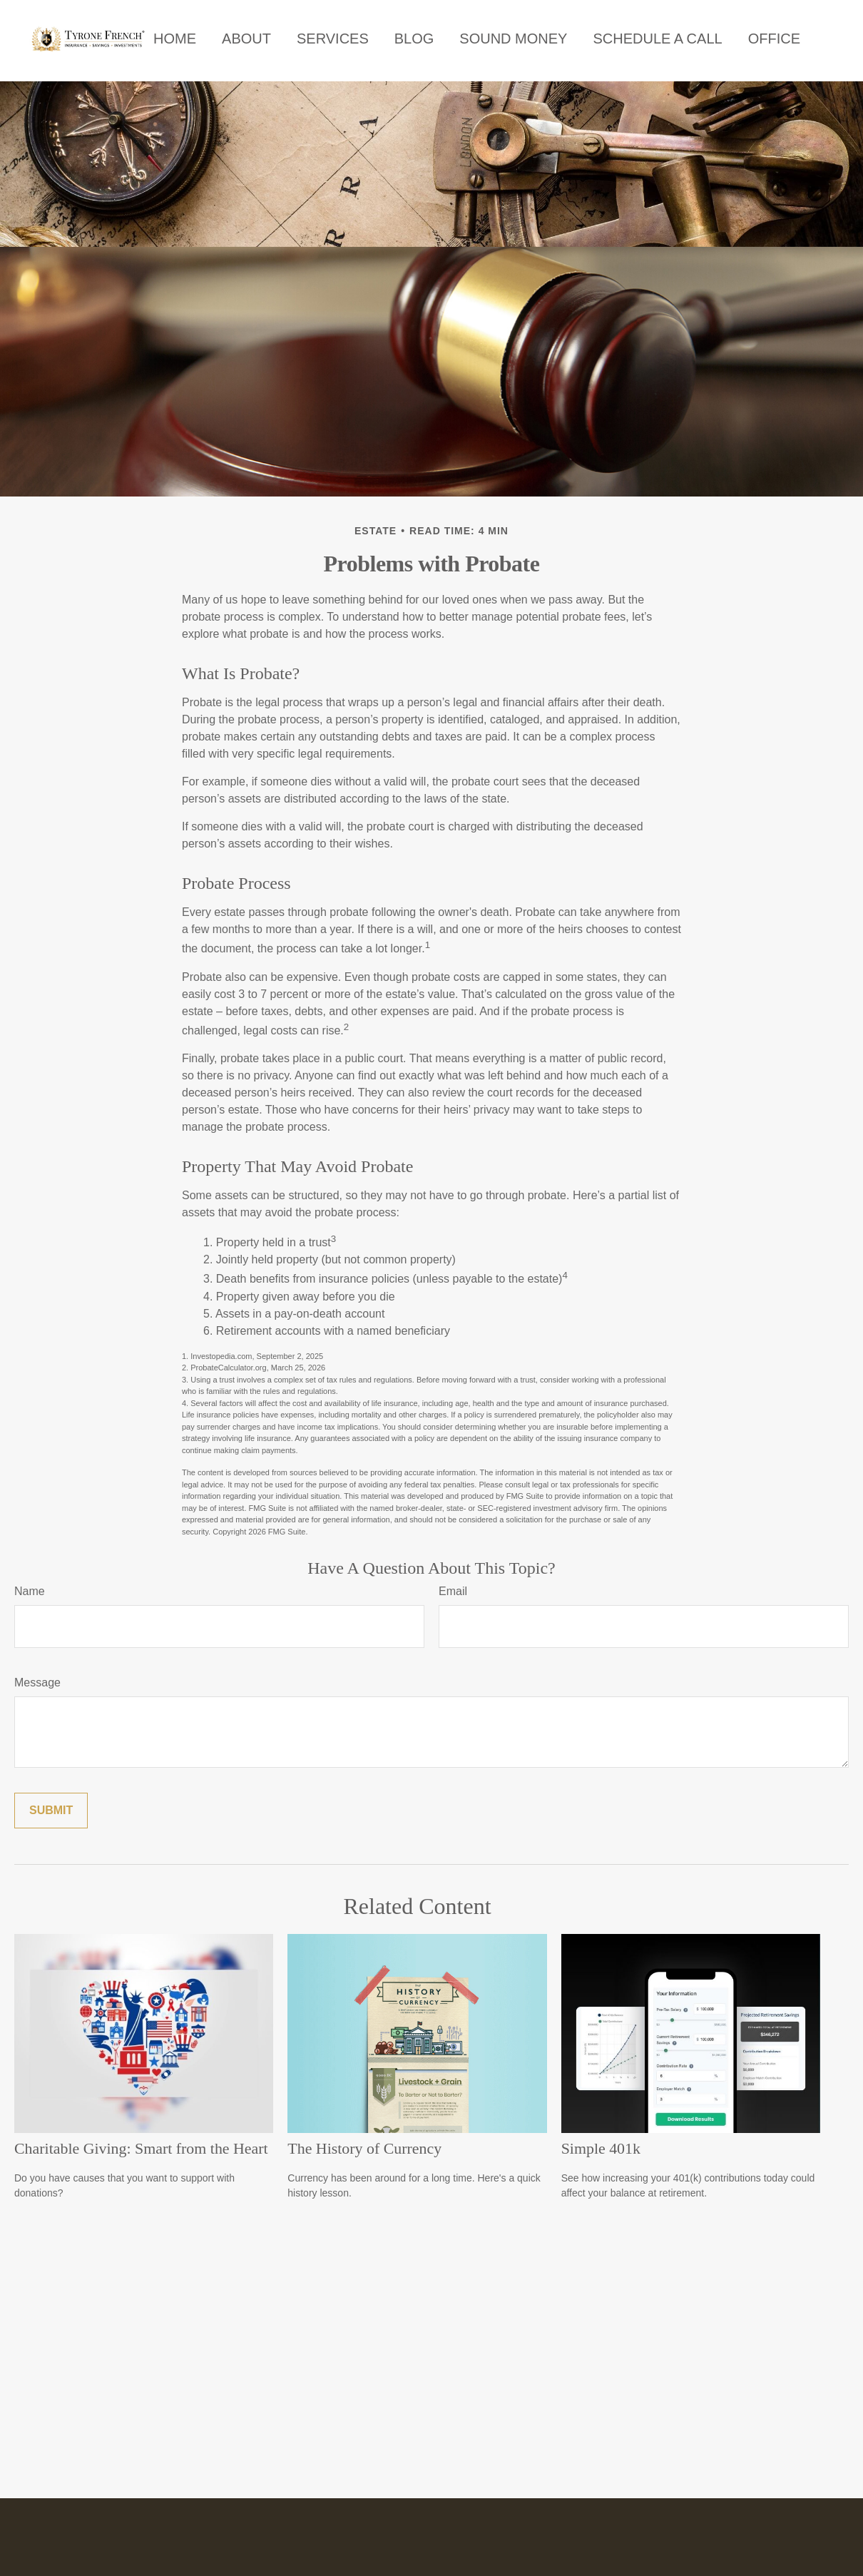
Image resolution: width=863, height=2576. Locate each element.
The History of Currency (364, 2148)
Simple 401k (600, 2148)
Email (453, 1591)
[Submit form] (51, 1810)
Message (37, 1682)
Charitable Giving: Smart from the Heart (141, 2148)
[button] (175, 39)
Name (29, 1591)
